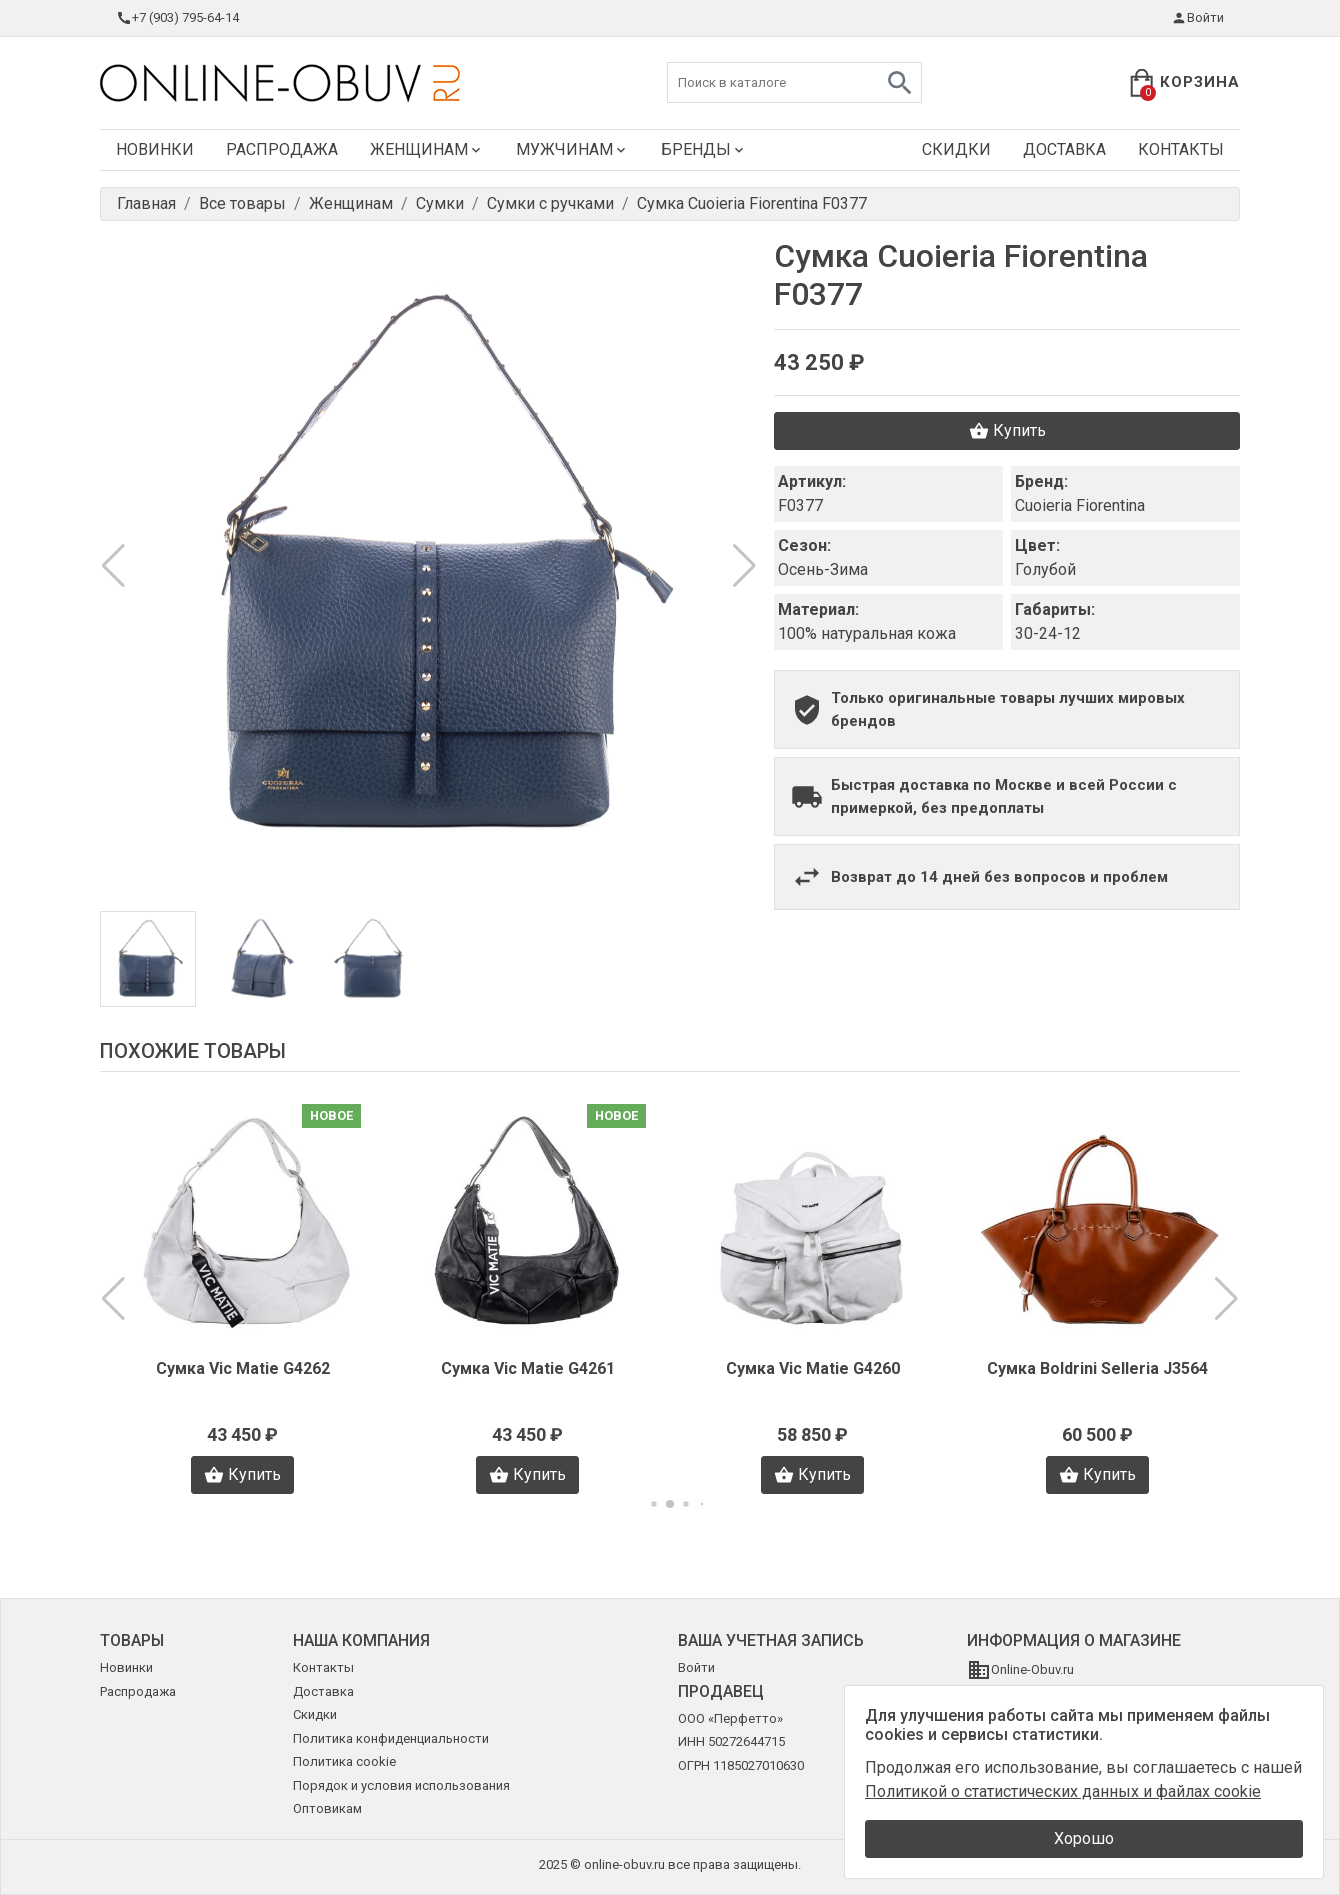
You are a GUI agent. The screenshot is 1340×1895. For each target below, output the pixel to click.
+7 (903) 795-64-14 (177, 18)
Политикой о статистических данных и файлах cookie (1063, 1791)
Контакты (1181, 149)
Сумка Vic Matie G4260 (813, 1368)
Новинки (155, 149)
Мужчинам (572, 149)
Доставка (1064, 149)
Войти (1197, 18)
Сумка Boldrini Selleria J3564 (1097, 1368)
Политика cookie (344, 1761)
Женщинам (427, 149)
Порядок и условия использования (401, 1785)
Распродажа (282, 149)
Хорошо (1084, 1838)
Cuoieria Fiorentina (1080, 505)
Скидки (956, 149)
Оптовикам (327, 1808)
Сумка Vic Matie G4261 (528, 1368)
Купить (1007, 431)
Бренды (704, 149)
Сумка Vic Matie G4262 (243, 1368)
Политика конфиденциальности (391, 1738)
